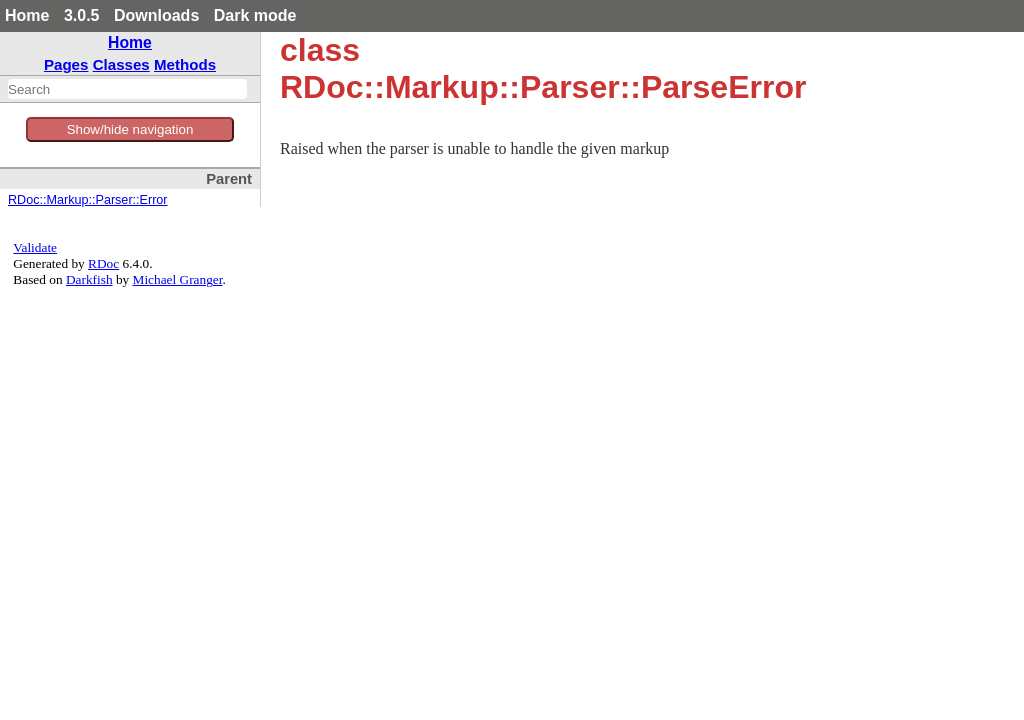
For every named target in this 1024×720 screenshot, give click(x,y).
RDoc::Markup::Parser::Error (88, 200)
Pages (66, 64)
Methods (185, 64)
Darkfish (89, 279)
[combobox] (127, 89)
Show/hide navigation (130, 129)
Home (27, 15)
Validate (35, 247)
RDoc (103, 263)
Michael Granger (178, 279)
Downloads (156, 15)
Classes (121, 64)
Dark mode (255, 15)
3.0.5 (82, 15)
